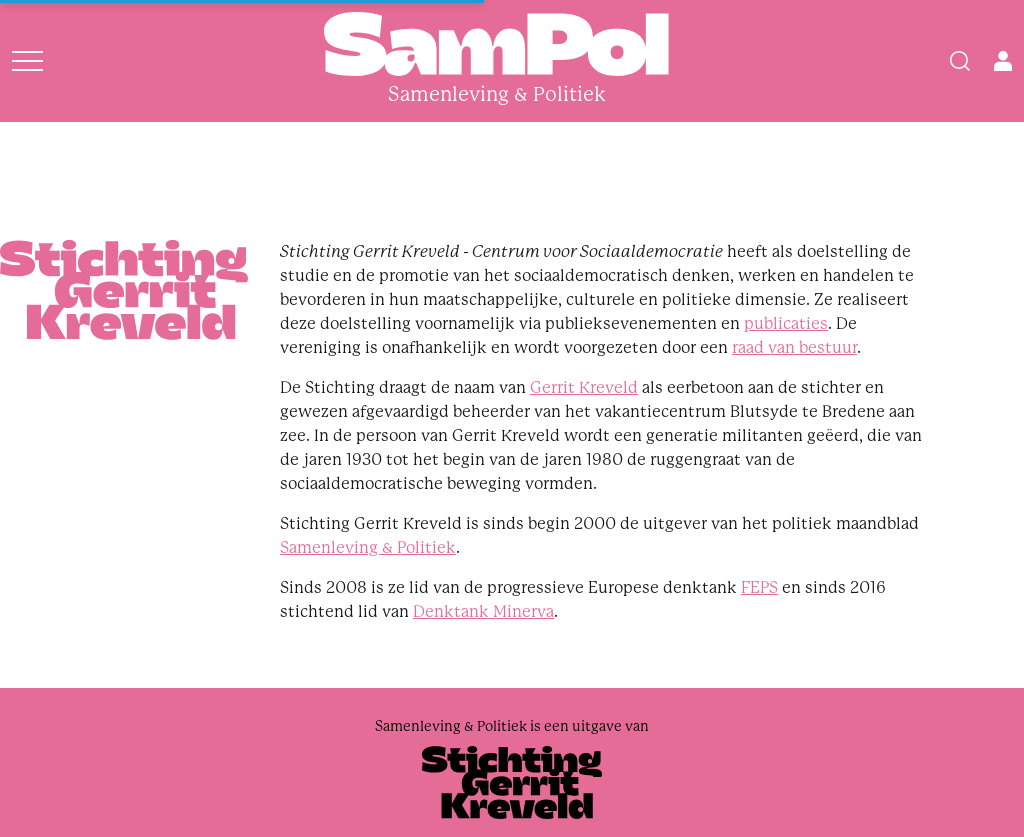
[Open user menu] (1003, 61)
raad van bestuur (794, 347)
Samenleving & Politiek (368, 547)
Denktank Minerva (483, 611)
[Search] (960, 61)
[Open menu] (27, 61)
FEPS (759, 587)
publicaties (786, 323)
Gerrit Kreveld (584, 387)
